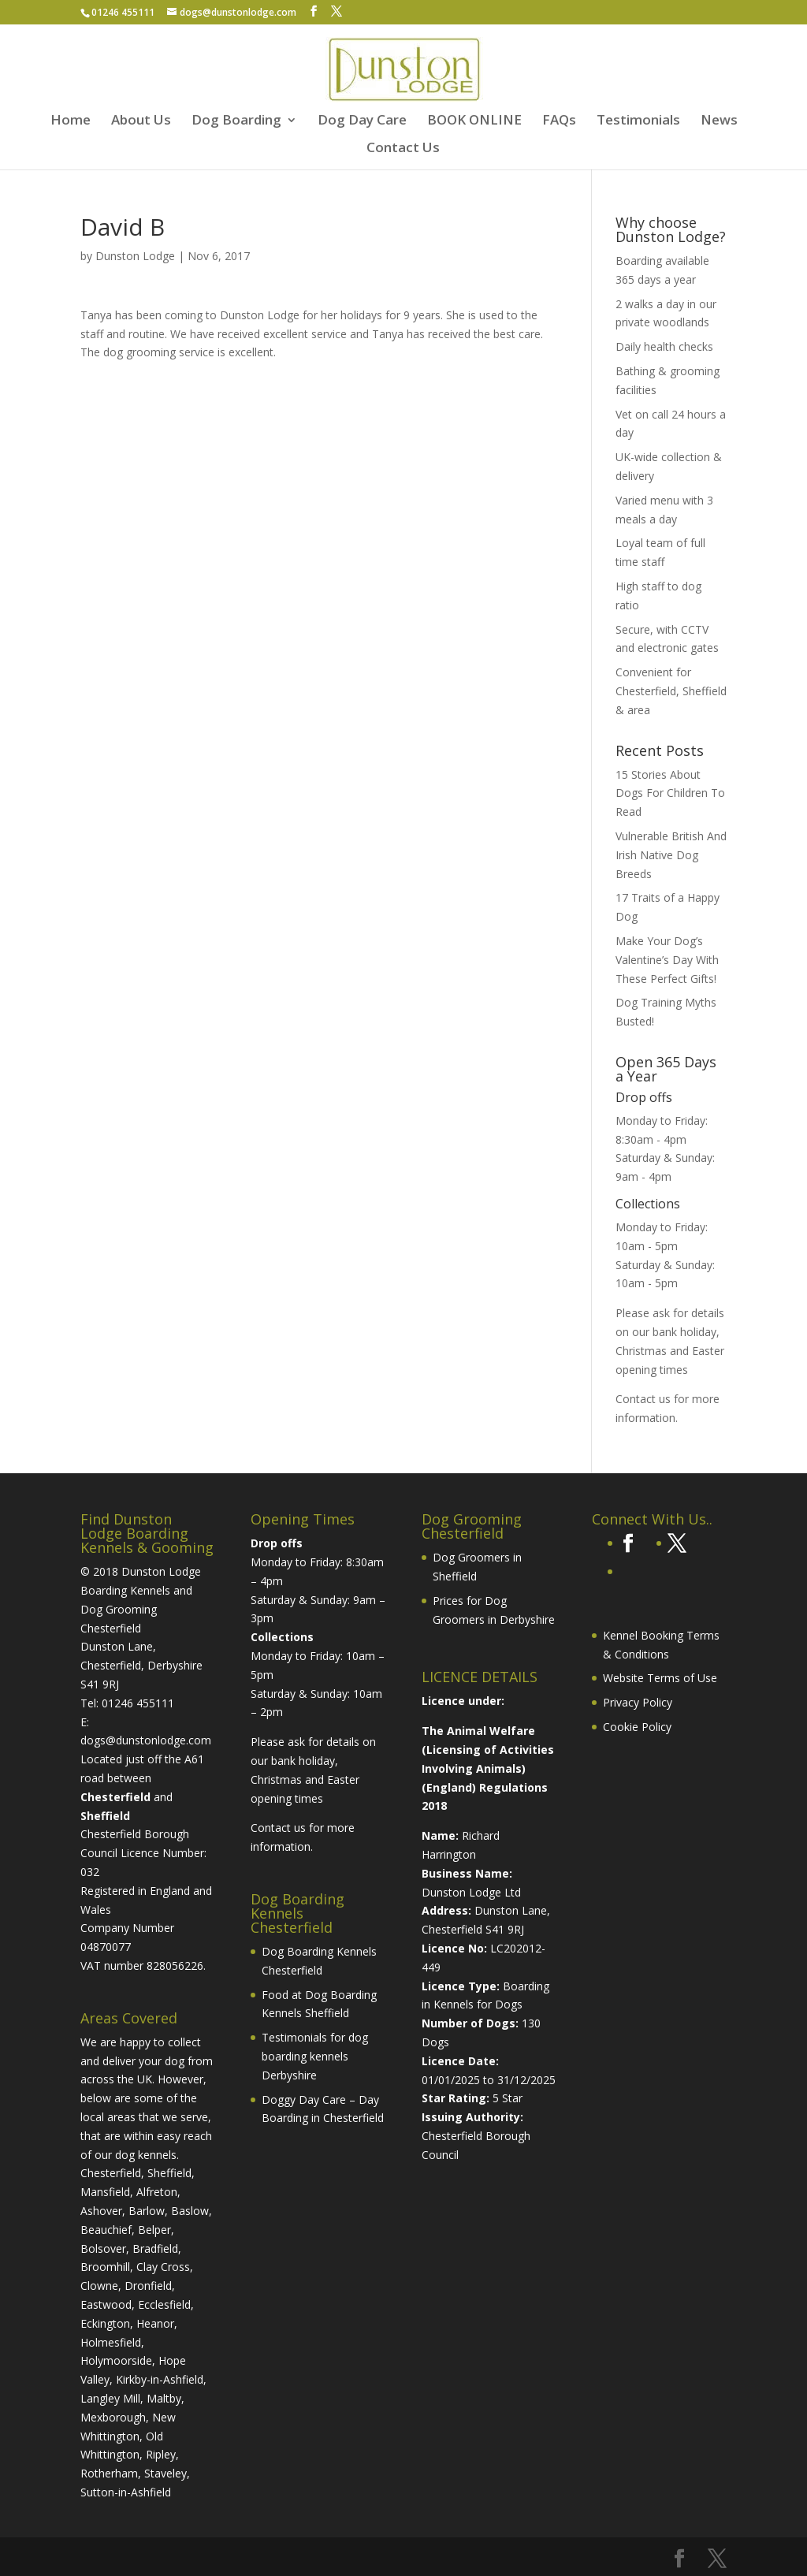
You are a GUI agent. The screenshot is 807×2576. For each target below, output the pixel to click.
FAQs (559, 121)
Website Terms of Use (660, 1677)
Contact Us (403, 149)
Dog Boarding (236, 121)
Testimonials (638, 121)
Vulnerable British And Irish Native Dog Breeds (671, 854)
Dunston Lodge (135, 255)
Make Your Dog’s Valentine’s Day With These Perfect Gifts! (667, 959)
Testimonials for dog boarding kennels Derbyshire (315, 2056)
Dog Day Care (362, 121)
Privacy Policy (637, 1702)
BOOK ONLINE (474, 121)
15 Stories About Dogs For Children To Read (670, 793)
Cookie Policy (637, 1726)
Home (70, 121)
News (719, 121)
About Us (141, 121)
